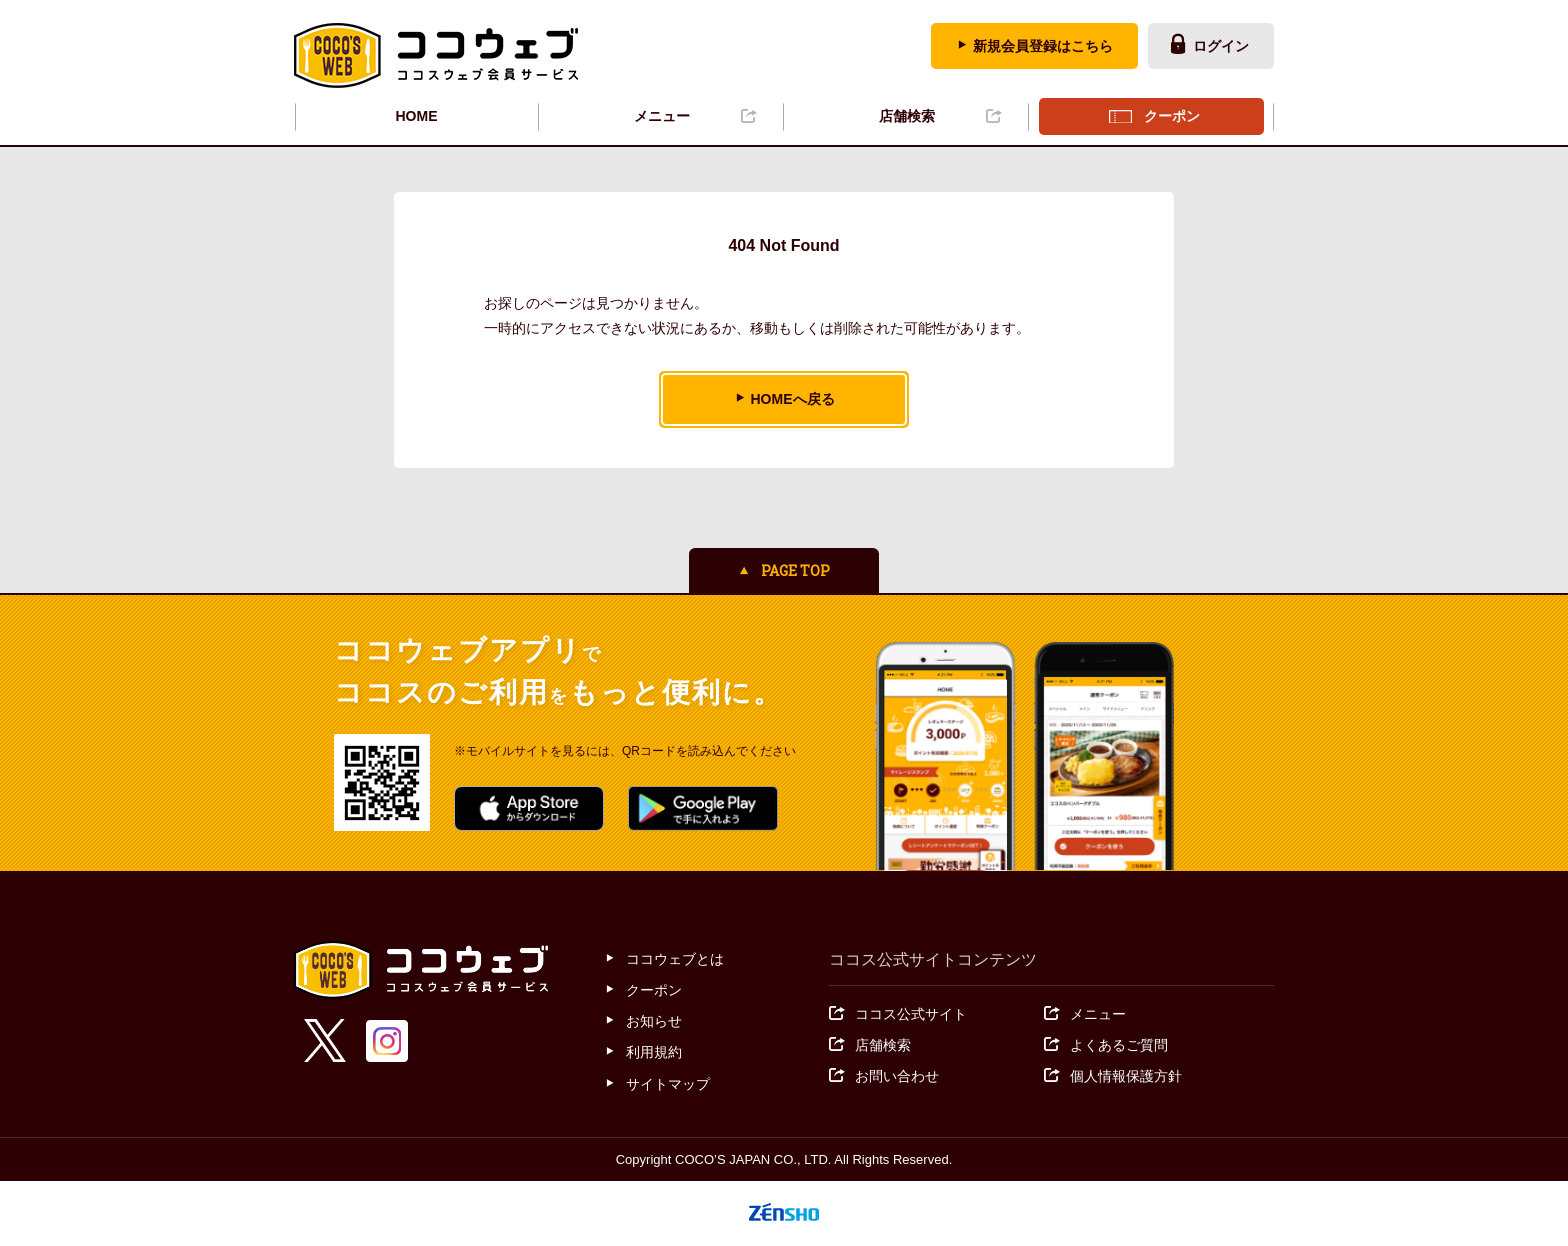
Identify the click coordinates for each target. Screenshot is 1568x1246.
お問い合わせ (897, 1076)
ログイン (1221, 46)
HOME (417, 116)
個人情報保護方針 (1126, 1076)
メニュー (662, 116)
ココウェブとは (675, 959)
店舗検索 (907, 116)
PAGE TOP (795, 570)
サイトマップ (668, 1084)
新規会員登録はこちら (1043, 46)
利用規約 (654, 1052)
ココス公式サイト (911, 1014)
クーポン (1172, 116)
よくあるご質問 (1119, 1045)
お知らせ (654, 1021)
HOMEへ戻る (793, 399)
